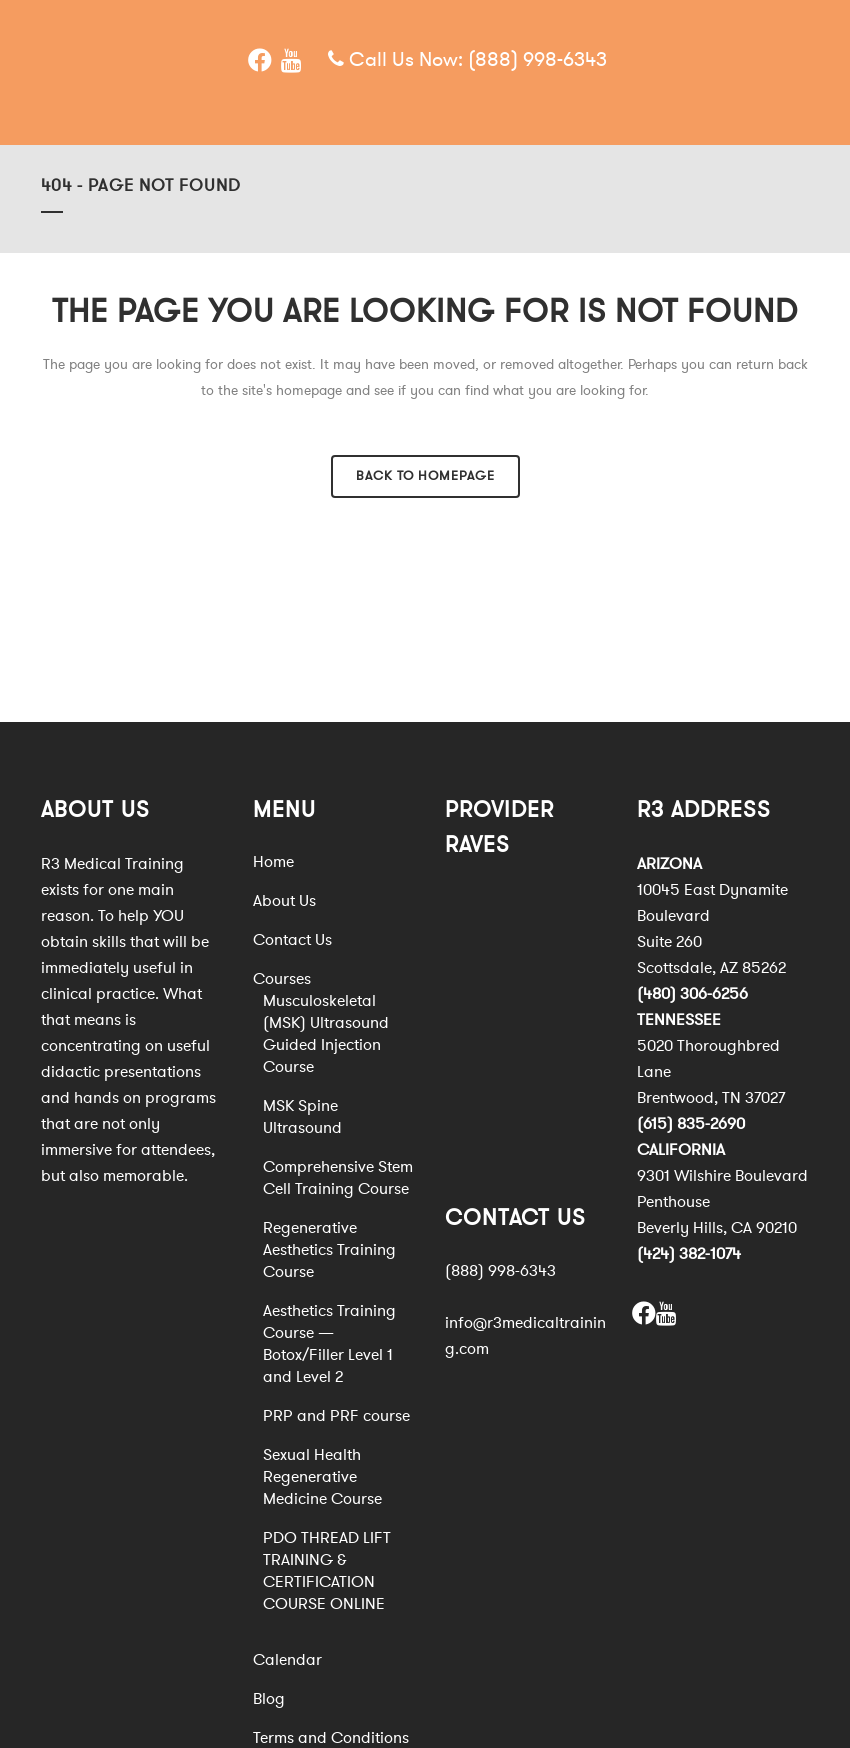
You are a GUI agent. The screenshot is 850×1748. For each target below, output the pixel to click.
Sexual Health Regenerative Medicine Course (322, 1477)
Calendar (287, 1660)
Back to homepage (425, 476)
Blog (269, 1699)
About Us (284, 901)
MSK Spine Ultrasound (302, 1117)
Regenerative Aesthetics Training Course (329, 1250)
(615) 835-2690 (691, 1124)
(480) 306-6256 (692, 994)
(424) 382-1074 (689, 1254)
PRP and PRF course (336, 1416)
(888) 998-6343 (537, 59)
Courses (282, 979)
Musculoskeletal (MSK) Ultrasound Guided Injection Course (326, 1034)
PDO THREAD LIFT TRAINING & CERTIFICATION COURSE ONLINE (327, 1571)
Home (273, 862)
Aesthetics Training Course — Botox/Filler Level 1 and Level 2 (329, 1344)
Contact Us (292, 940)
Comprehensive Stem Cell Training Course (338, 1178)
